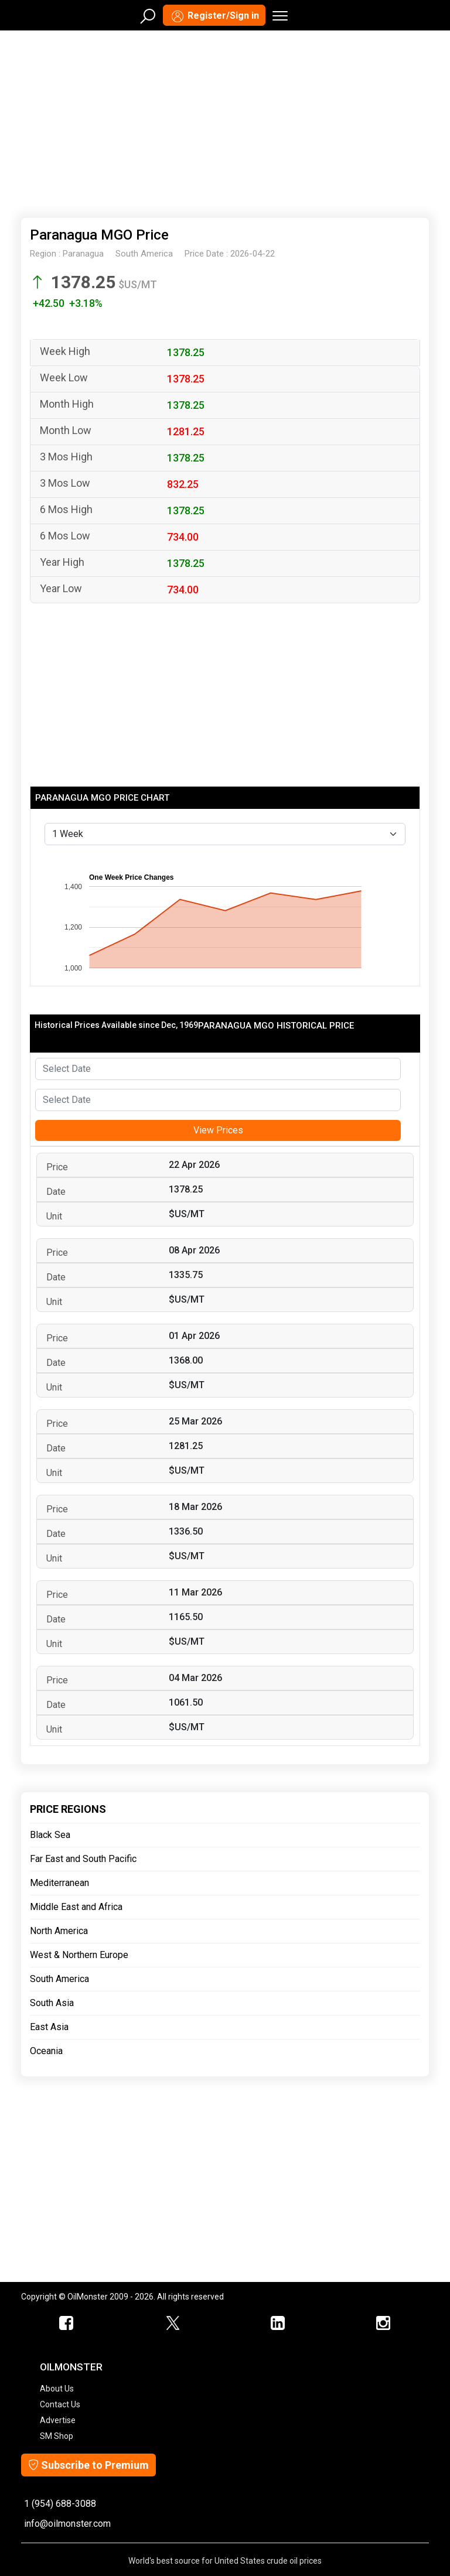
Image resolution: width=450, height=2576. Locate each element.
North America (59, 1930)
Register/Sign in (214, 16)
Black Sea (50, 1834)
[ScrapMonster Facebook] (67, 2323)
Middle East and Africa (76, 1906)
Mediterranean (59, 1882)
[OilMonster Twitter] (172, 2323)
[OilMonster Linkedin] (277, 2323)
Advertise (58, 2420)
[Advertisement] (225, 122)
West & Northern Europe (79, 1954)
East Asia (49, 2026)
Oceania (46, 2050)
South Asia (52, 2002)
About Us (57, 2388)
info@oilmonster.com (67, 2523)
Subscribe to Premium (88, 2465)
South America (59, 1978)
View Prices (218, 1130)
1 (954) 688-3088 (60, 2503)
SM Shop (56, 2436)
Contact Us (60, 2404)
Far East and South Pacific (83, 1858)
